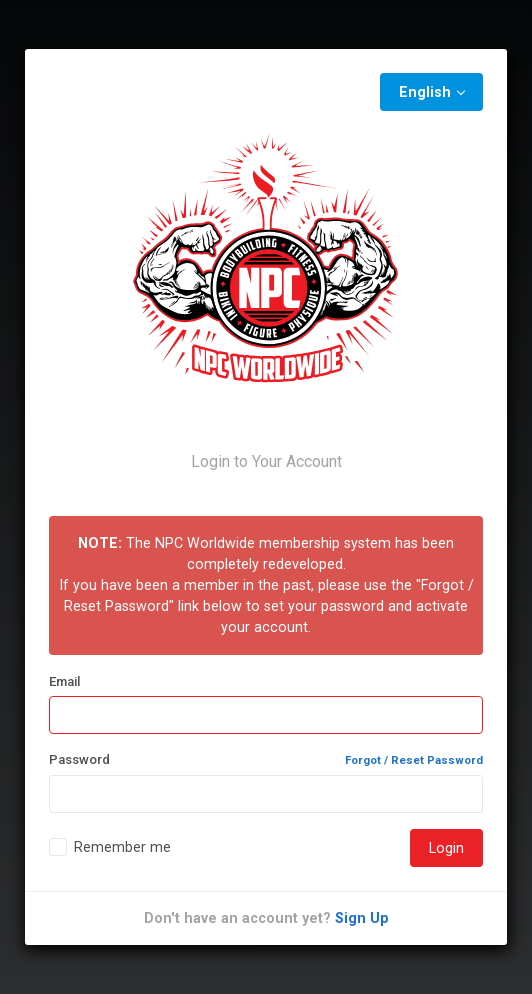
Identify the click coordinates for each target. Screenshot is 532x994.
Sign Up (362, 918)
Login (446, 848)
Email (64, 681)
